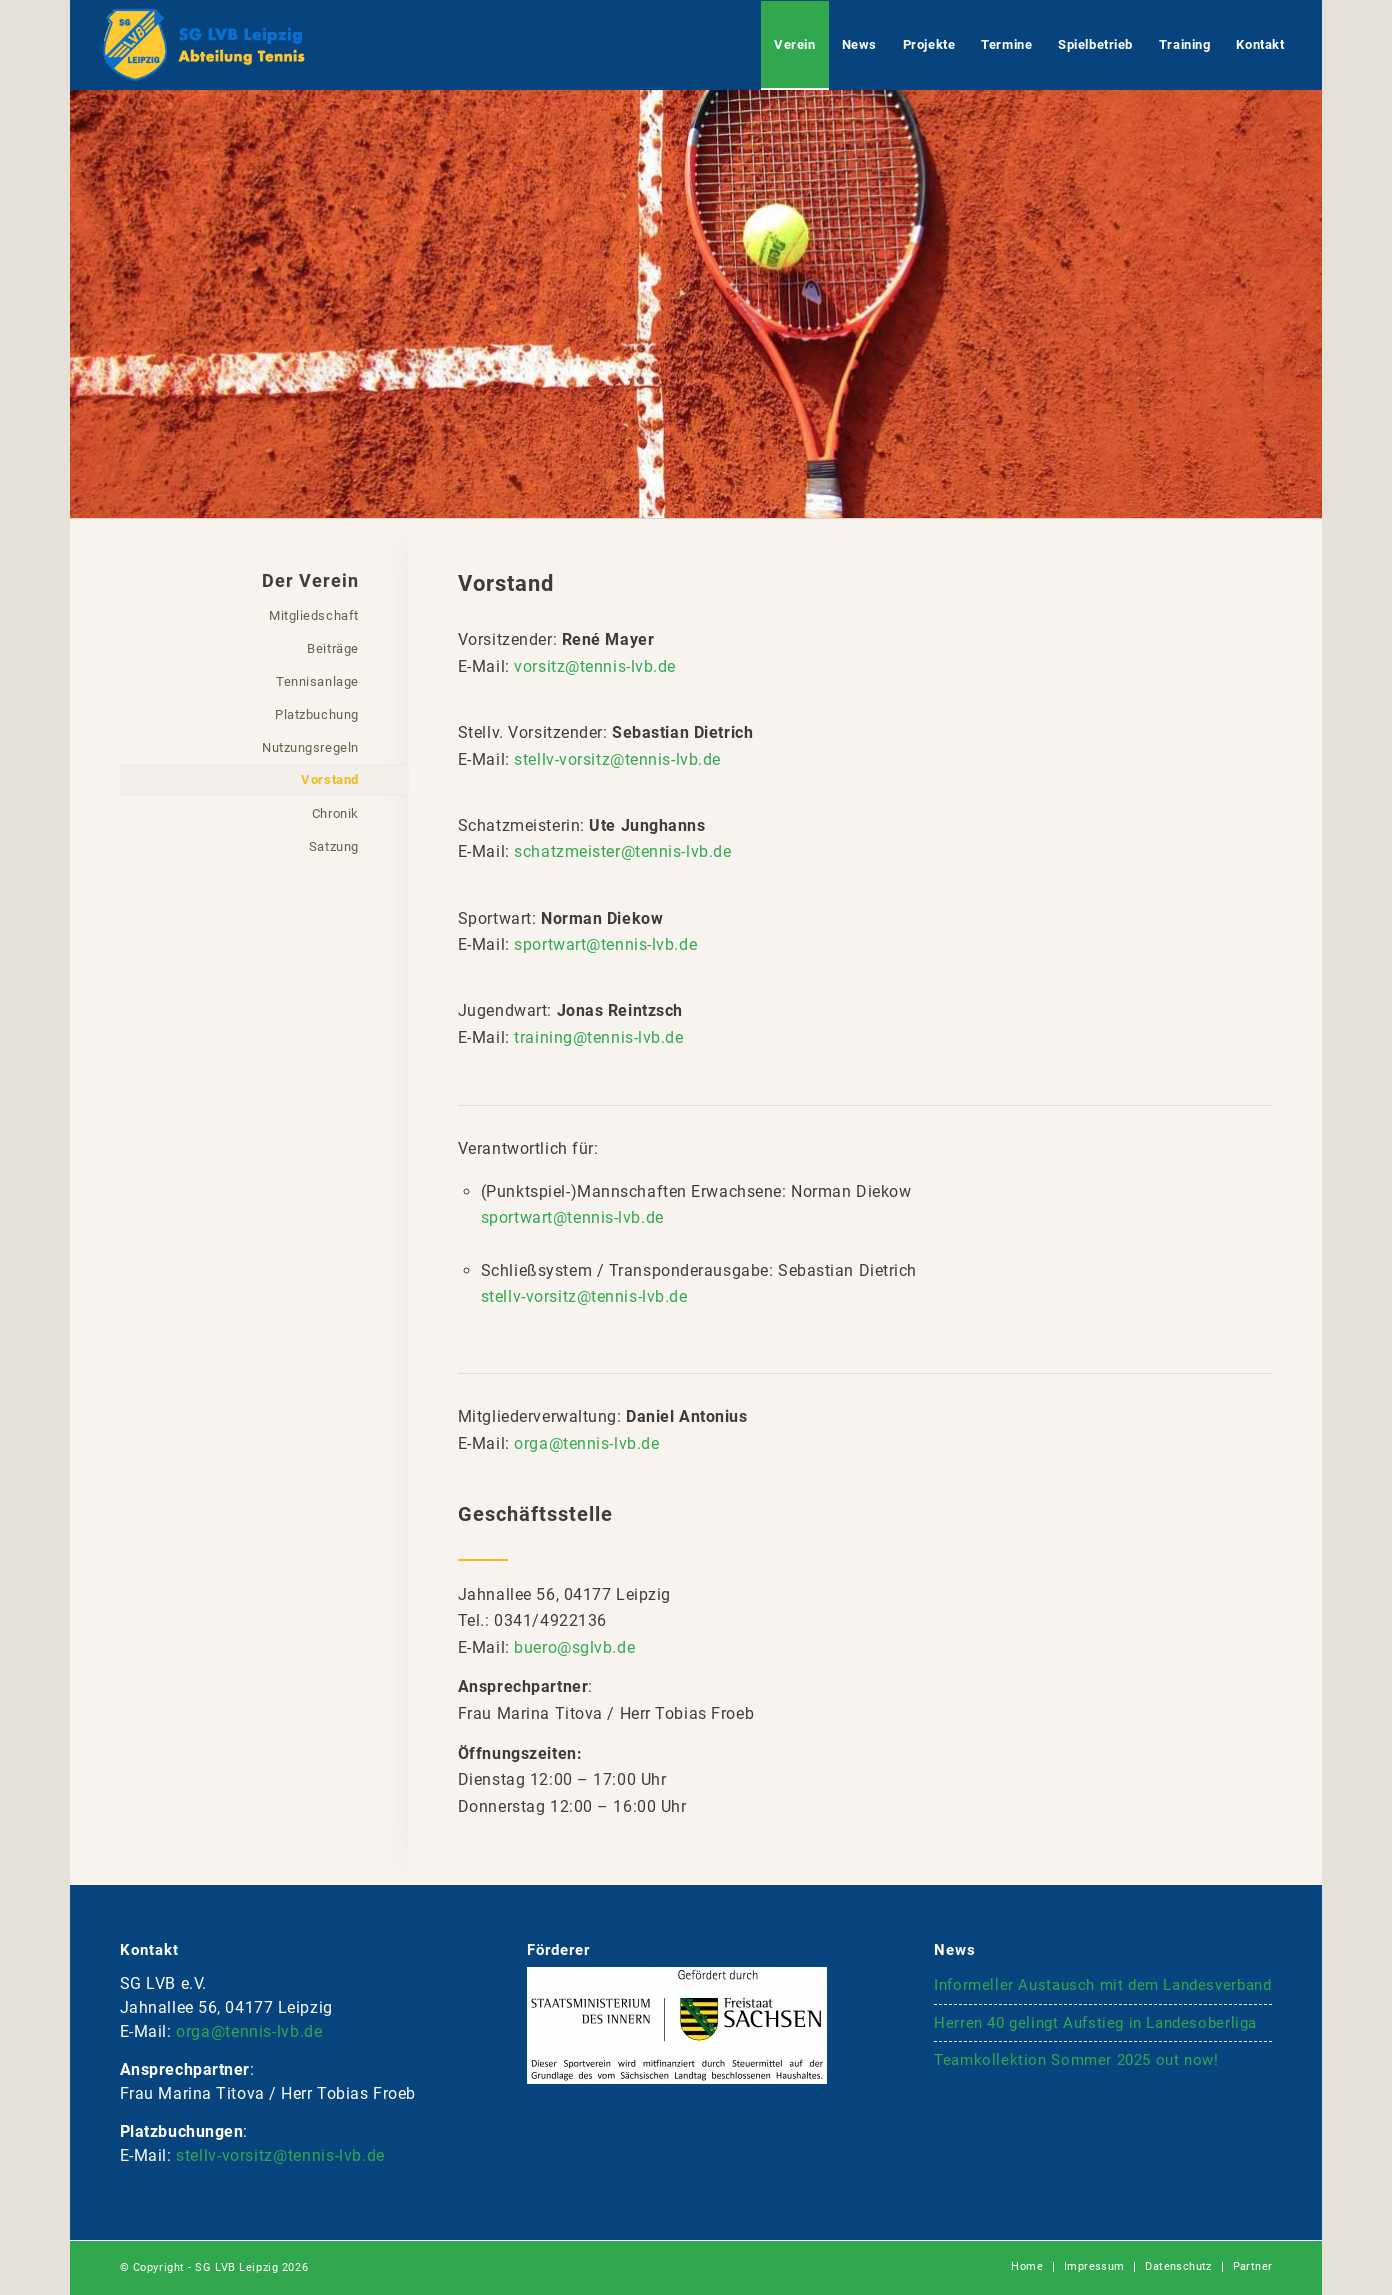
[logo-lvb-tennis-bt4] (203, 45)
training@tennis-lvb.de (598, 1037)
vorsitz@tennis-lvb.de (595, 666)
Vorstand (329, 779)
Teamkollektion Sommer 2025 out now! (1076, 2060)
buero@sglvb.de (574, 1647)
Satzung (334, 846)
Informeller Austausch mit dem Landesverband (1102, 1985)
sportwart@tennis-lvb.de (605, 944)
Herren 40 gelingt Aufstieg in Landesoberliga (1095, 2023)
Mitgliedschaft (314, 615)
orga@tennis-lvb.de (586, 1443)
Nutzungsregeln (310, 747)
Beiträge (332, 648)
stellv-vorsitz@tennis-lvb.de (617, 759)
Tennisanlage (317, 681)
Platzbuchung (317, 714)
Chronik (335, 813)
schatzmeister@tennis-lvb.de (622, 851)
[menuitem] (794, 45)
